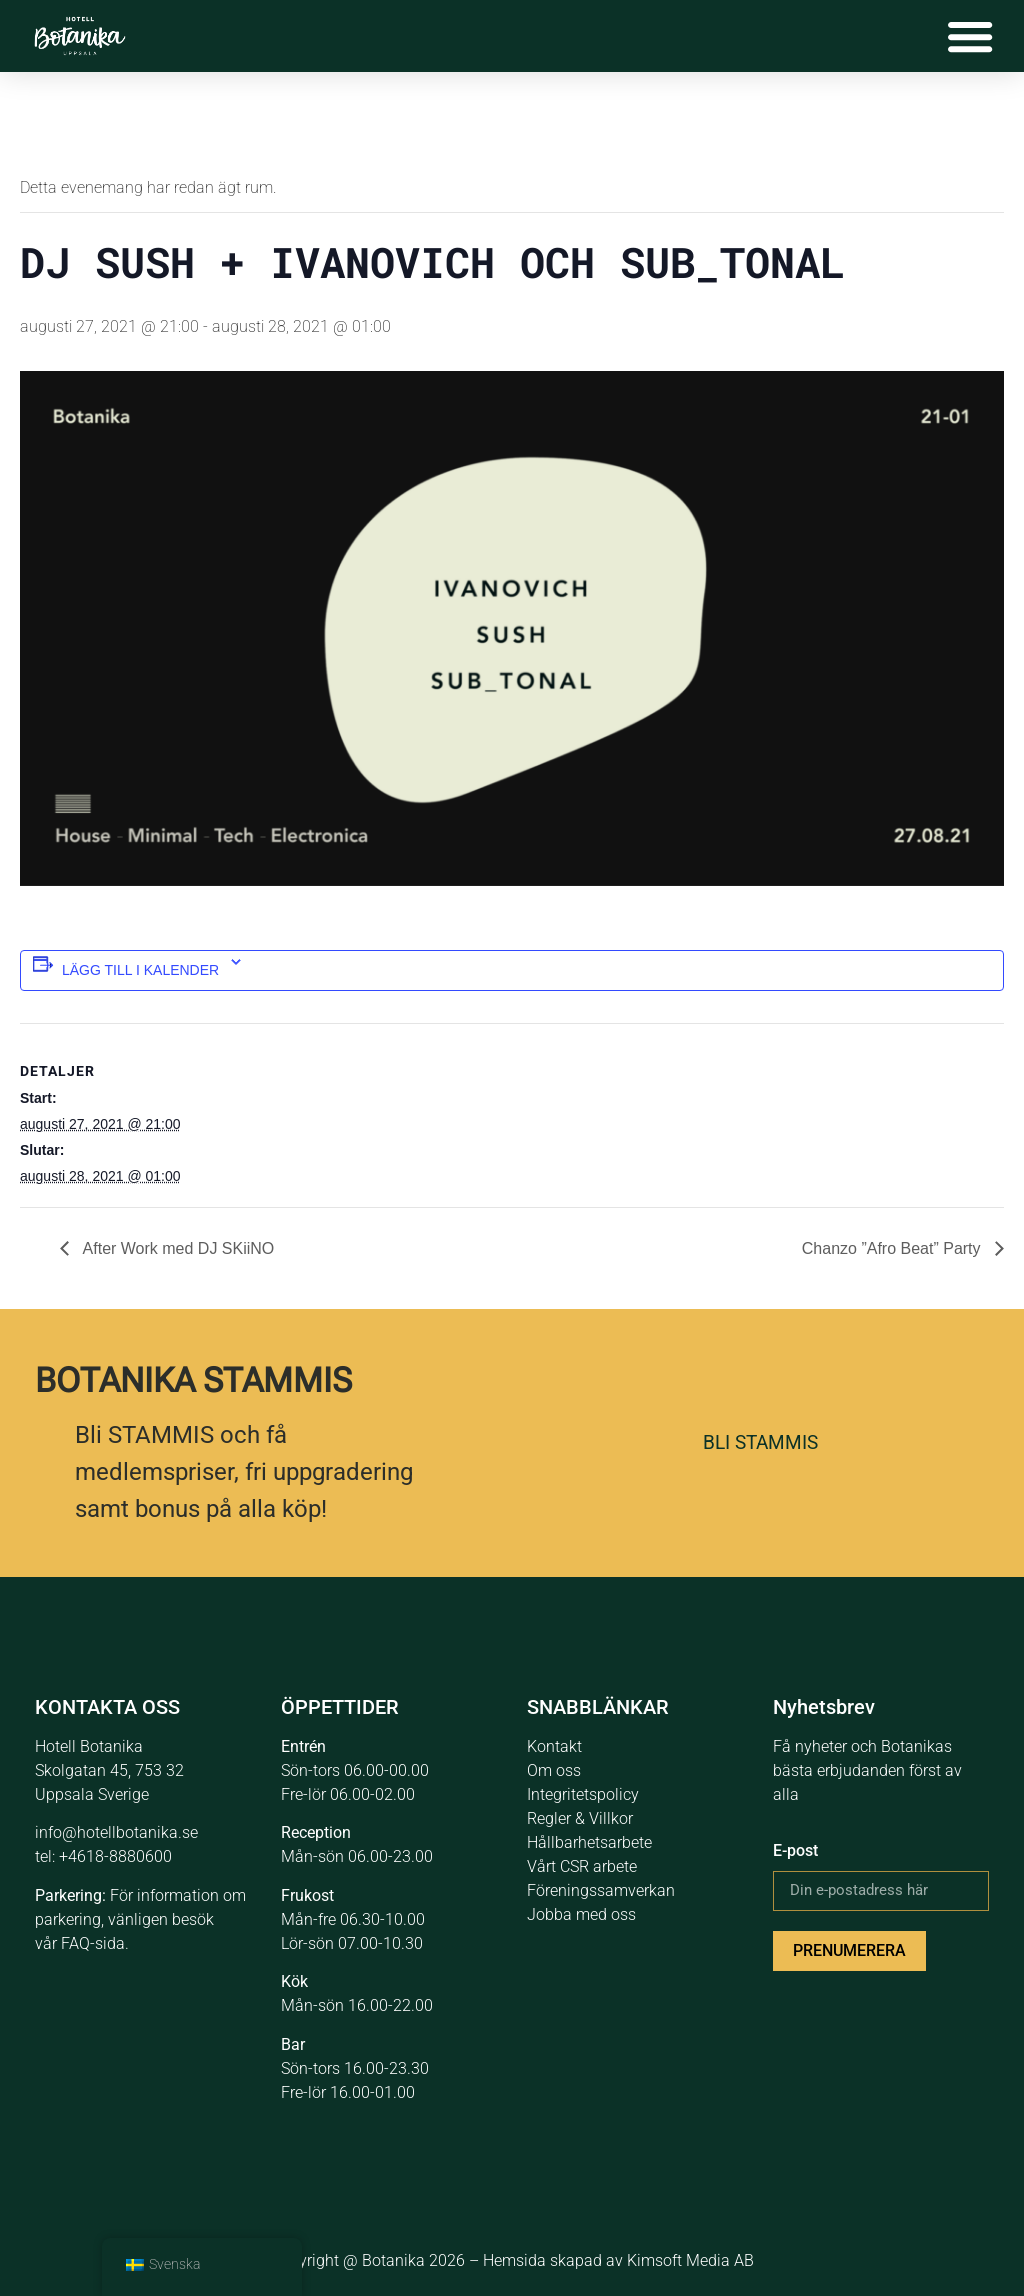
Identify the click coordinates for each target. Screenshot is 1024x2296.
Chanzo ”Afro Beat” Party (893, 1248)
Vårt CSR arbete (582, 1866)
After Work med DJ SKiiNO (176, 1248)
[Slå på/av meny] (969, 36)
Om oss (554, 1770)
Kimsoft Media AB (690, 2260)
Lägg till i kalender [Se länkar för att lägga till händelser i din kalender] (140, 970)
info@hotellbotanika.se (116, 1832)
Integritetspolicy (583, 1794)
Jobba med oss (581, 1914)
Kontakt (554, 1746)
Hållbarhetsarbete (589, 1842)
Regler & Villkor (580, 1818)
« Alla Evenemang (88, 123)
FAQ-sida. (95, 1943)
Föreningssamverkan (601, 1890)
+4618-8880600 (115, 1856)
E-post (795, 1850)
